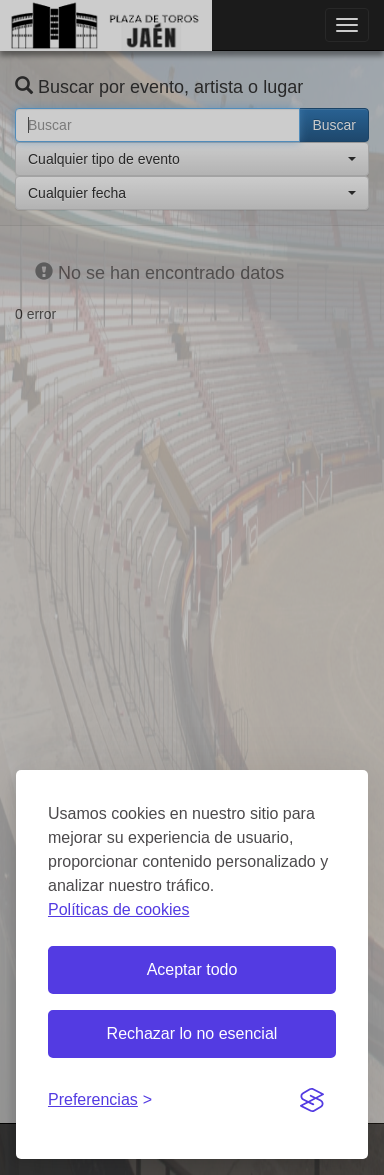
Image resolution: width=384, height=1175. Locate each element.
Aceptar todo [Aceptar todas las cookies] (192, 969)
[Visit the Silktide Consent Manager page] (312, 1101)
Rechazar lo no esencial (192, 1033)
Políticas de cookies (118, 909)
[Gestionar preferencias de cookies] (100, 1100)
